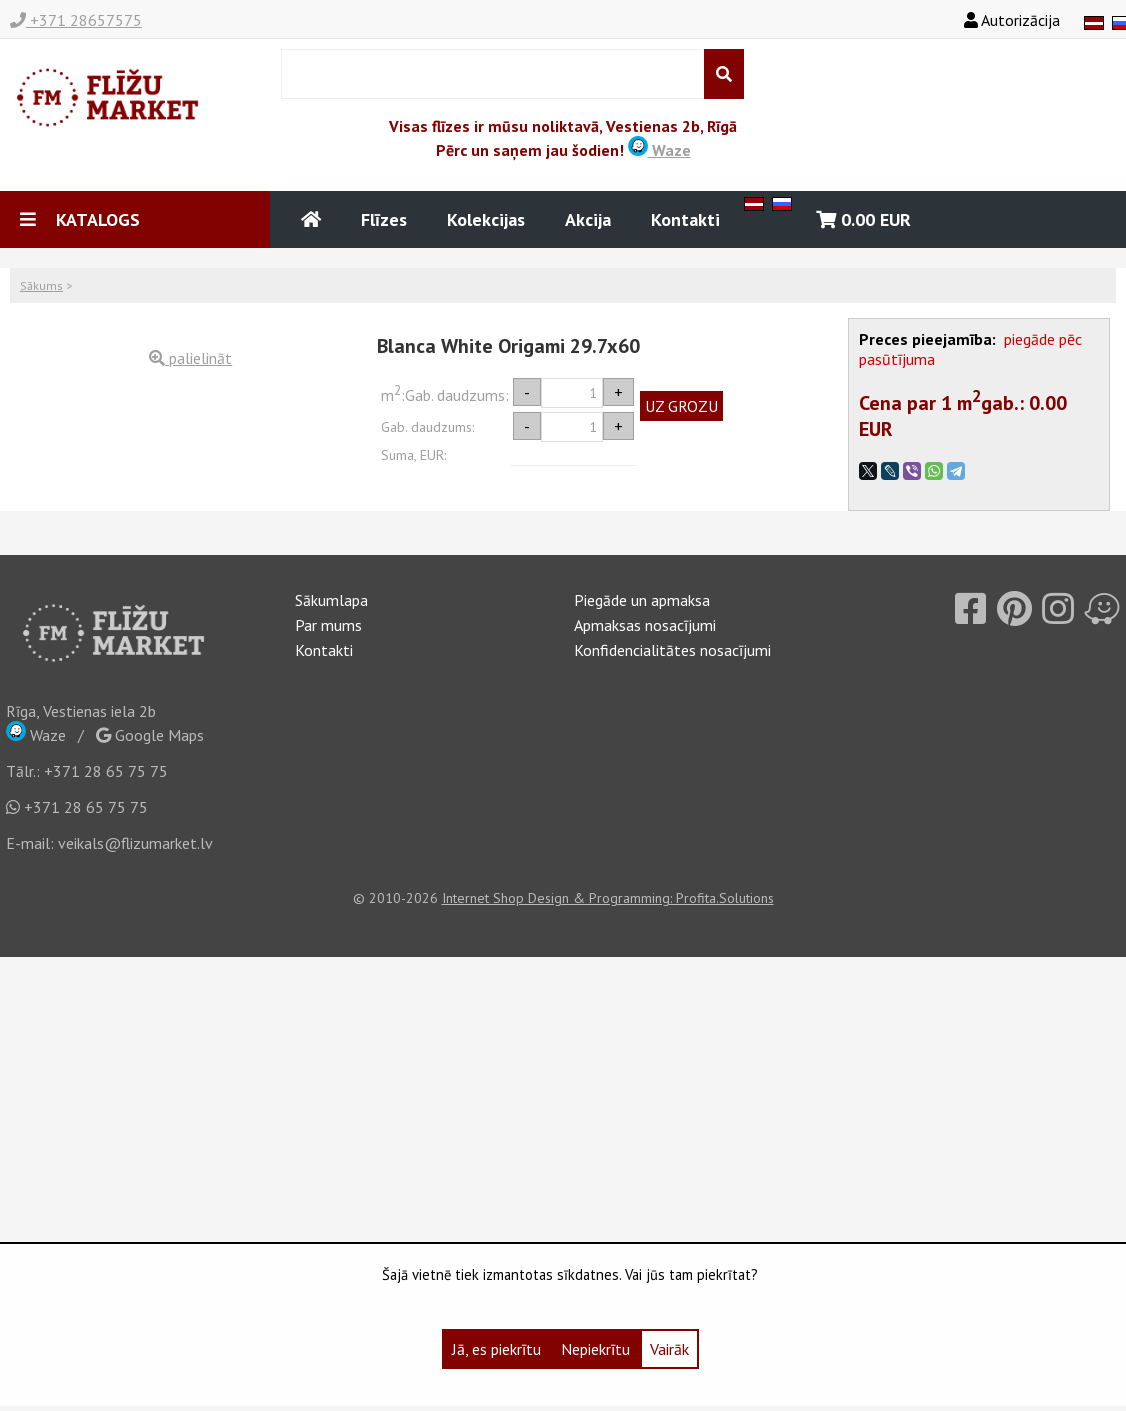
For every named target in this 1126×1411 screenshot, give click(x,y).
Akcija (588, 219)
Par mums (328, 625)
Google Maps (150, 735)
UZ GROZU (681, 406)
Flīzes (384, 219)
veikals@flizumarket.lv (135, 843)
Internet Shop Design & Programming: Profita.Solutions (608, 898)
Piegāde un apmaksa (642, 600)
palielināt (190, 358)
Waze (659, 150)
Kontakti (685, 219)
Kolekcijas (486, 219)
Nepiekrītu (595, 1349)
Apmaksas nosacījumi (645, 625)
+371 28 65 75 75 (106, 771)
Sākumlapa (331, 600)
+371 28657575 (76, 20)
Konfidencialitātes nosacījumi (672, 650)
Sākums (41, 285)
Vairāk (669, 1349)
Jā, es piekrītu (496, 1349)
